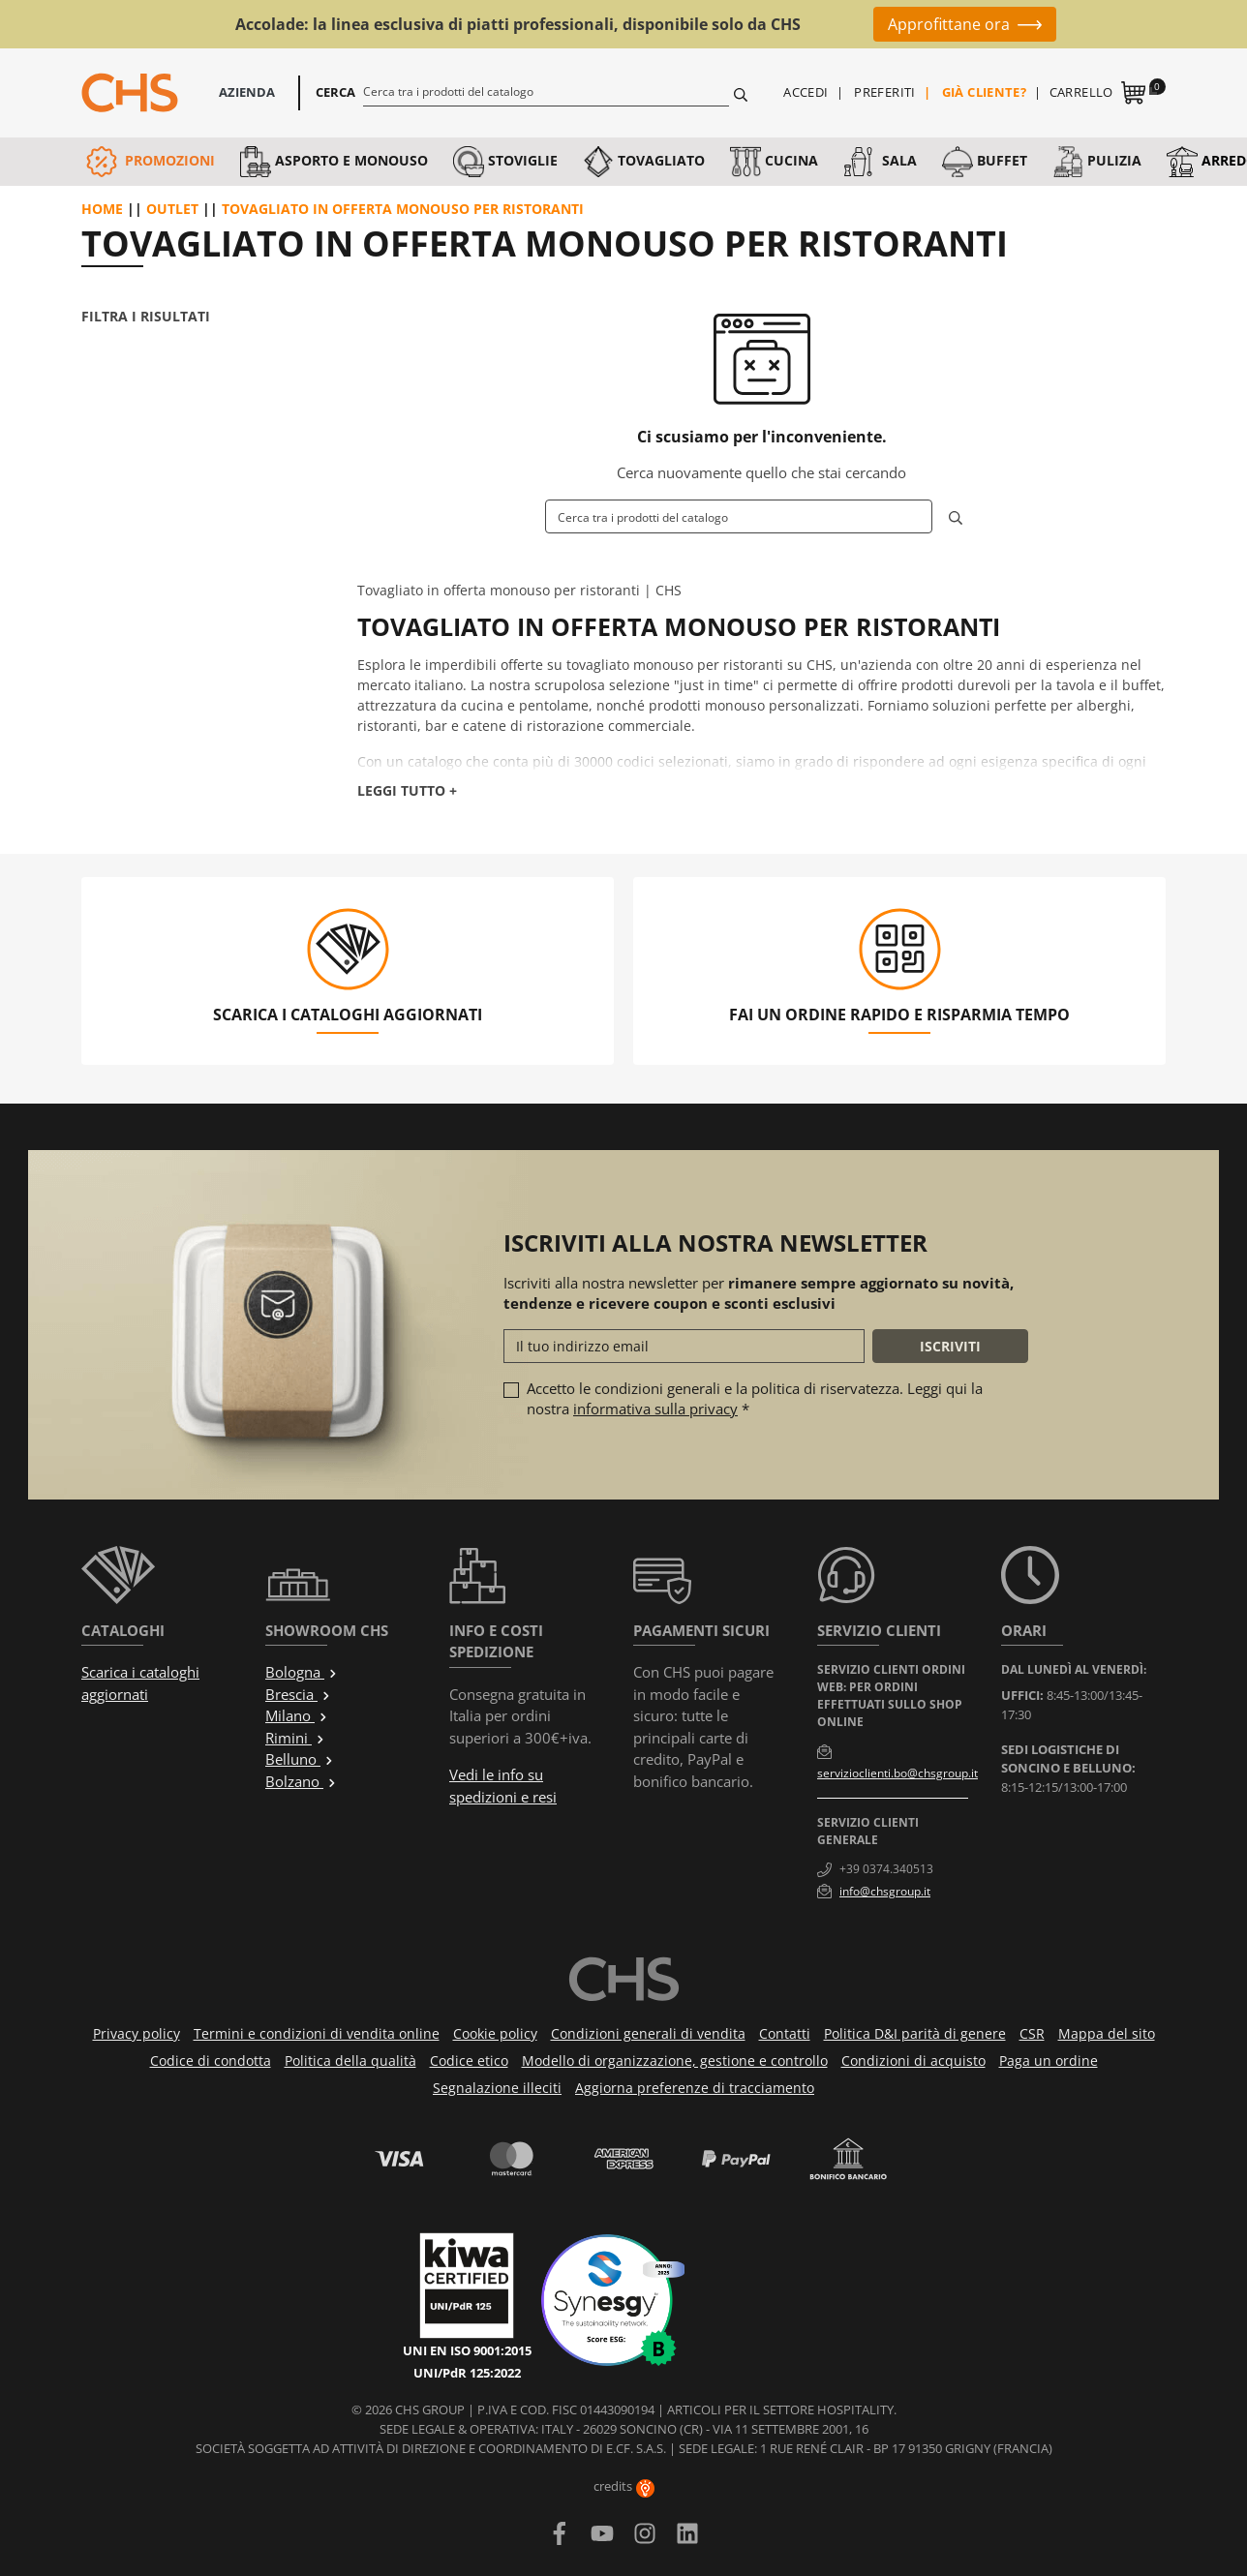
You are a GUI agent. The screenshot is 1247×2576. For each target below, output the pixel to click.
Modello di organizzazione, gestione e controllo (675, 2060)
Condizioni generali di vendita (648, 2033)
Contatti (784, 2033)
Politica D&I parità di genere (915, 2033)
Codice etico (469, 2060)
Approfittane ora (949, 24)
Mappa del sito (1106, 2033)
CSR (1032, 2033)
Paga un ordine (1048, 2060)
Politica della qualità (350, 2060)
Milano (296, 1715)
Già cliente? (984, 92)
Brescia (298, 1694)
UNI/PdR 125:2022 (467, 2372)
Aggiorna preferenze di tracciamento (694, 2087)
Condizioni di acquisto (913, 2060)
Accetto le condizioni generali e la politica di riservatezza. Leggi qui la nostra (755, 1398)
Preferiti (885, 92)
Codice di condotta (210, 2060)
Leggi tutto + (407, 790)
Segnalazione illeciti (497, 2087)
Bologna (301, 1672)
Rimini (295, 1737)
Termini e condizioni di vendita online (317, 2033)
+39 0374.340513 (886, 1869)
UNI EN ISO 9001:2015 (467, 2350)
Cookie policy (495, 2033)
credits (623, 2486)
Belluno (299, 1759)
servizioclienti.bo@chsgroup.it (897, 1773)
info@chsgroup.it (884, 1891)
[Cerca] (546, 91)
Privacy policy (136, 2033)
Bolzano (301, 1781)
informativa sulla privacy (655, 1408)
